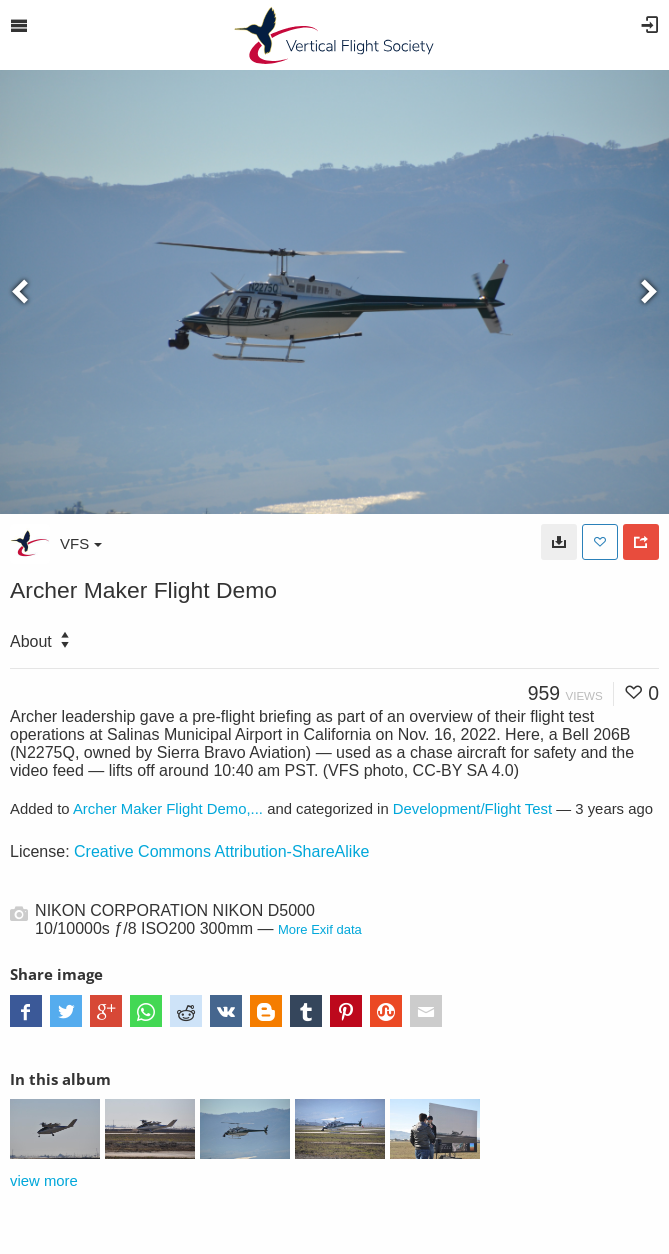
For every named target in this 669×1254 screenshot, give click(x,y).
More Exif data (320, 929)
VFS (81, 543)
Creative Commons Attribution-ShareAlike (221, 851)
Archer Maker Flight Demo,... (168, 809)
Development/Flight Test (472, 809)
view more (44, 1181)
